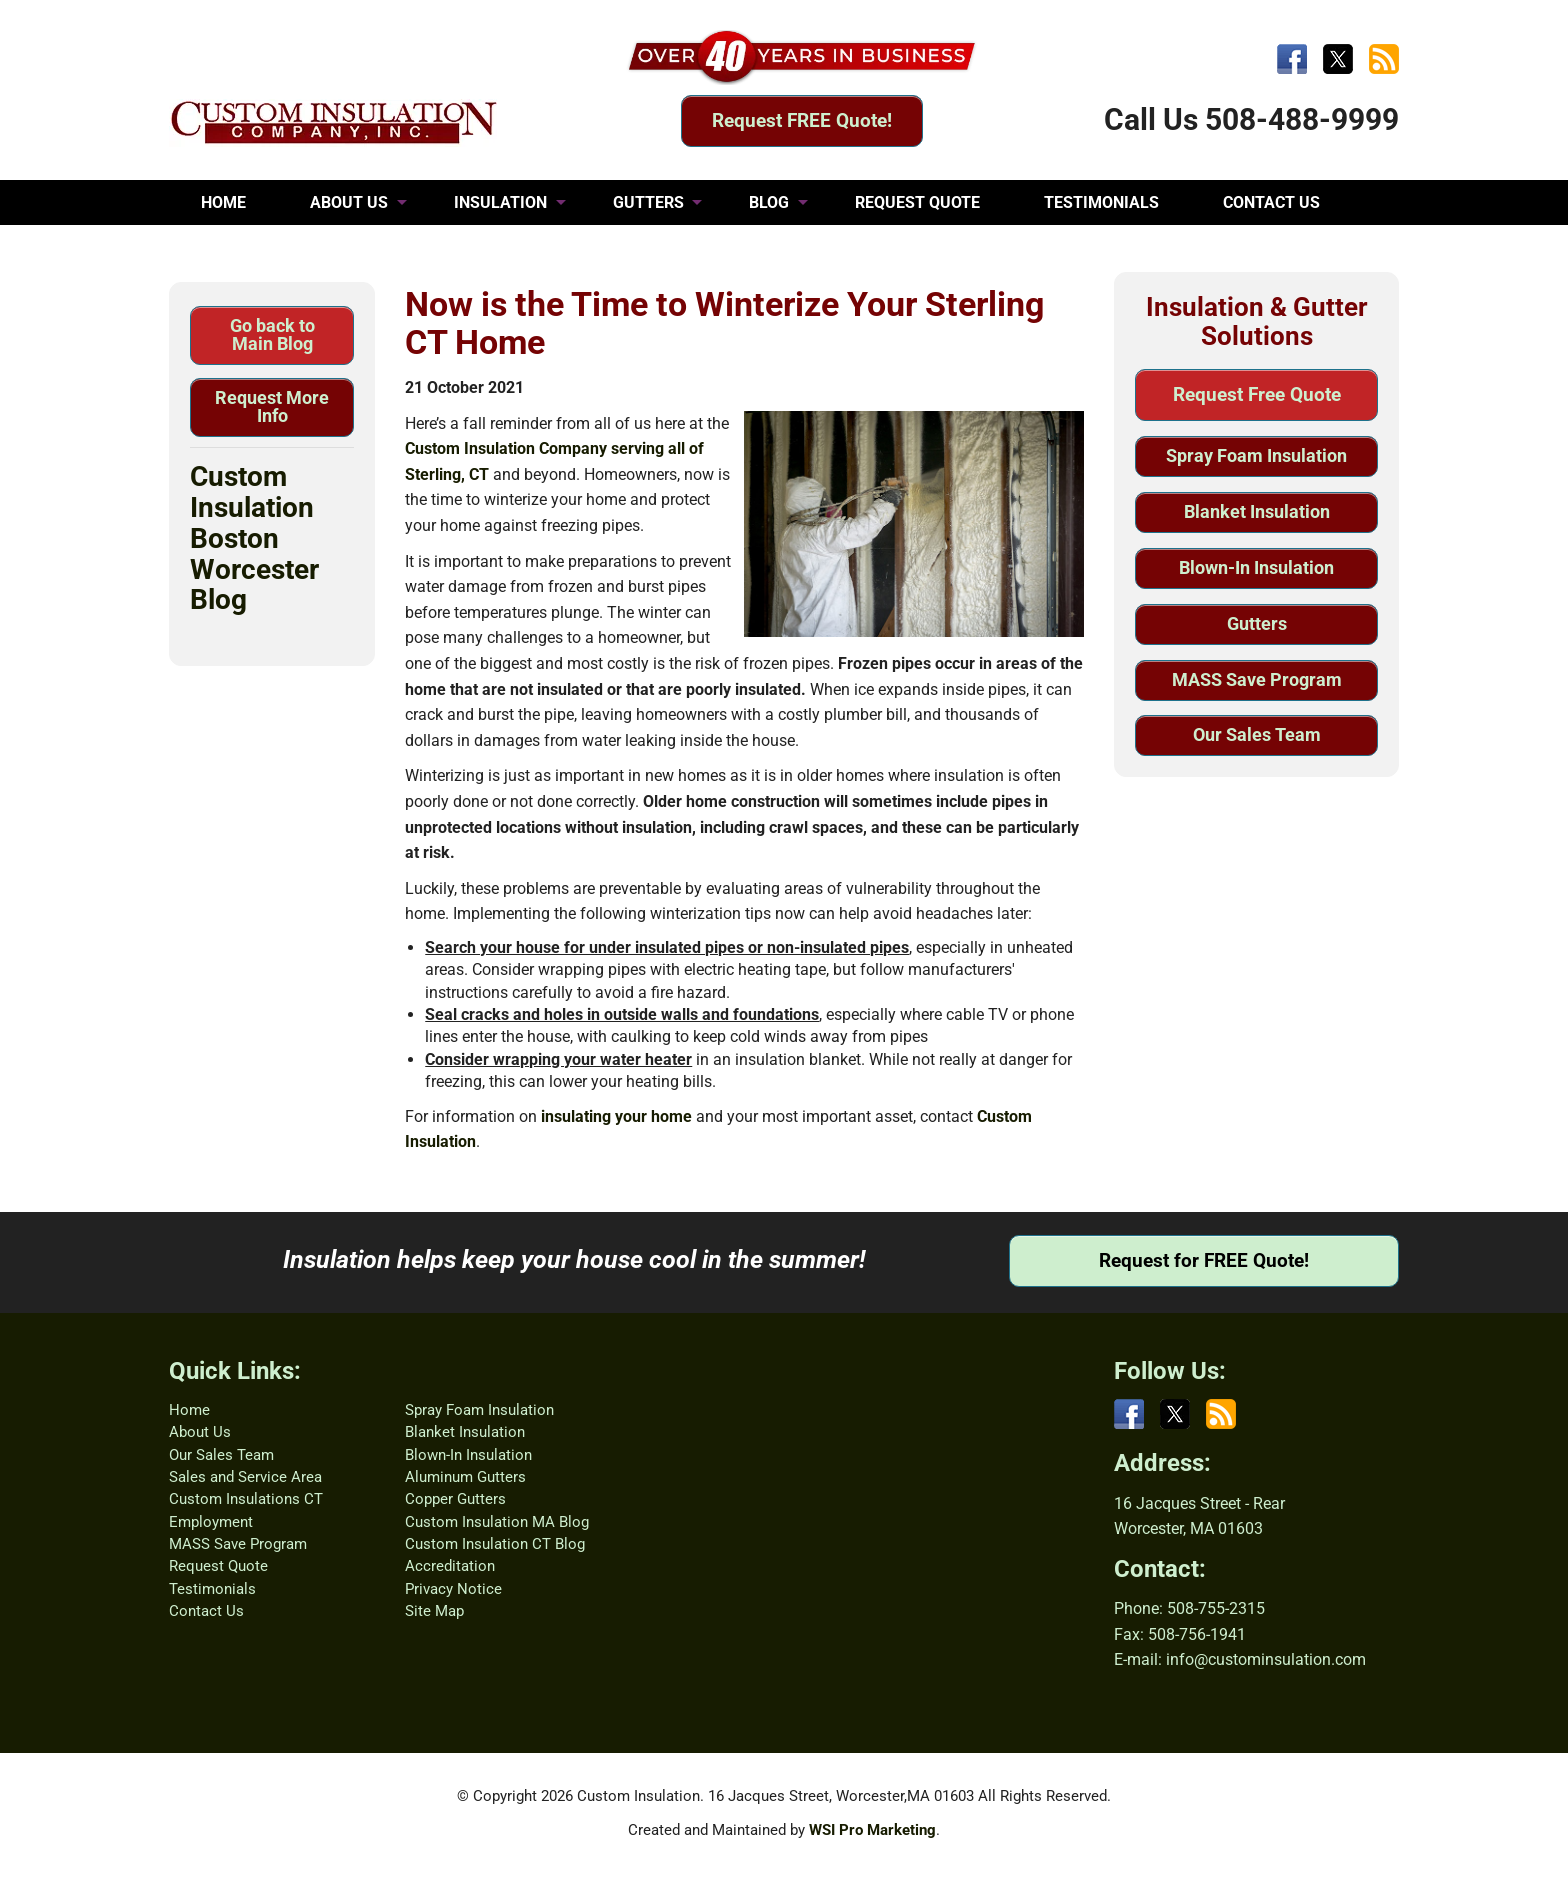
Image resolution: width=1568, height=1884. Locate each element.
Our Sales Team (1257, 734)
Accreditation (450, 1566)
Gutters (1257, 623)
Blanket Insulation (1257, 511)
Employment (211, 1522)
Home (189, 1410)
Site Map (434, 1611)
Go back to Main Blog (272, 334)
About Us (200, 1432)
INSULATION (500, 202)
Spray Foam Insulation (1256, 455)
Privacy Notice (453, 1589)
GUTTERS (648, 202)
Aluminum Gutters (465, 1477)
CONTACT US (1271, 202)
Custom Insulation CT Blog (495, 1544)
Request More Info (272, 406)
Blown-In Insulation (1256, 567)
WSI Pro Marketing (872, 1830)
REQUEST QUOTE (917, 202)
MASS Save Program (1257, 679)
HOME (223, 202)
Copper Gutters (455, 1499)
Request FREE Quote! (802, 120)
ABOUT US (349, 202)
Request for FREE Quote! (1204, 1260)
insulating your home (616, 1116)
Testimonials (212, 1589)
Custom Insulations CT (246, 1499)
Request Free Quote (1257, 394)
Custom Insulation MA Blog (497, 1522)
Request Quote (218, 1566)
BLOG (769, 202)
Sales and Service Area (245, 1477)
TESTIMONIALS (1101, 202)
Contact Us (206, 1611)
